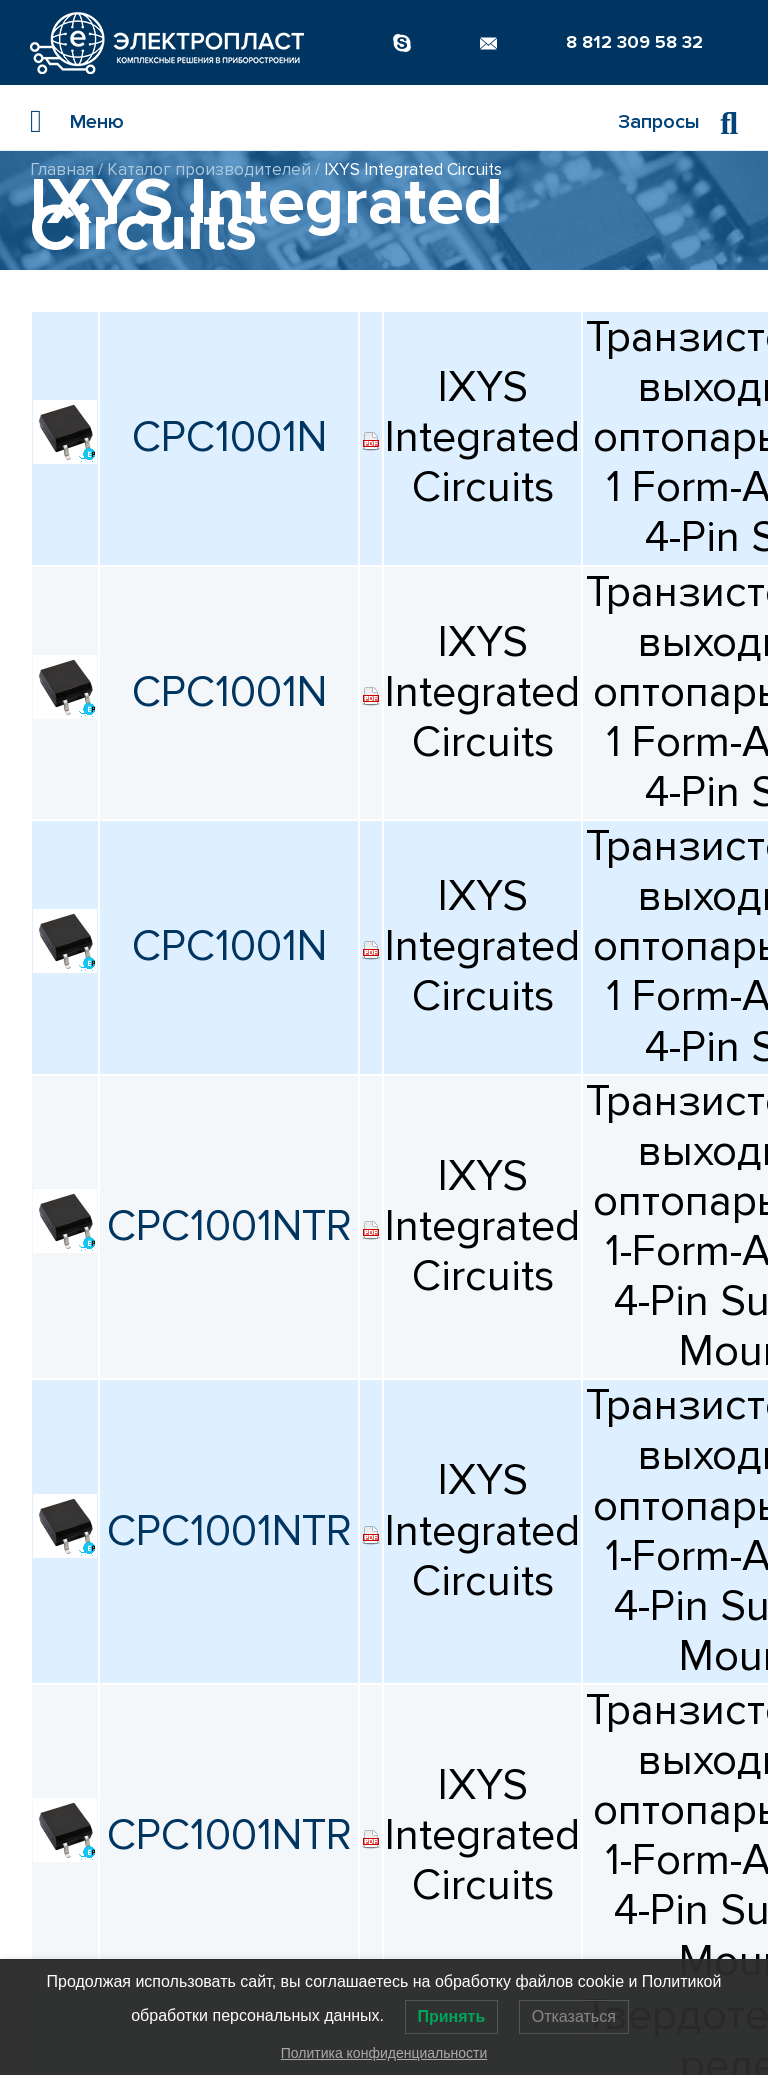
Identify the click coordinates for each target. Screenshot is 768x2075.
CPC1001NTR (229, 1226)
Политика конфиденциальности (384, 2053)
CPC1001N (229, 437)
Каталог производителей (209, 169)
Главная (62, 169)
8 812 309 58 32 (634, 42)
